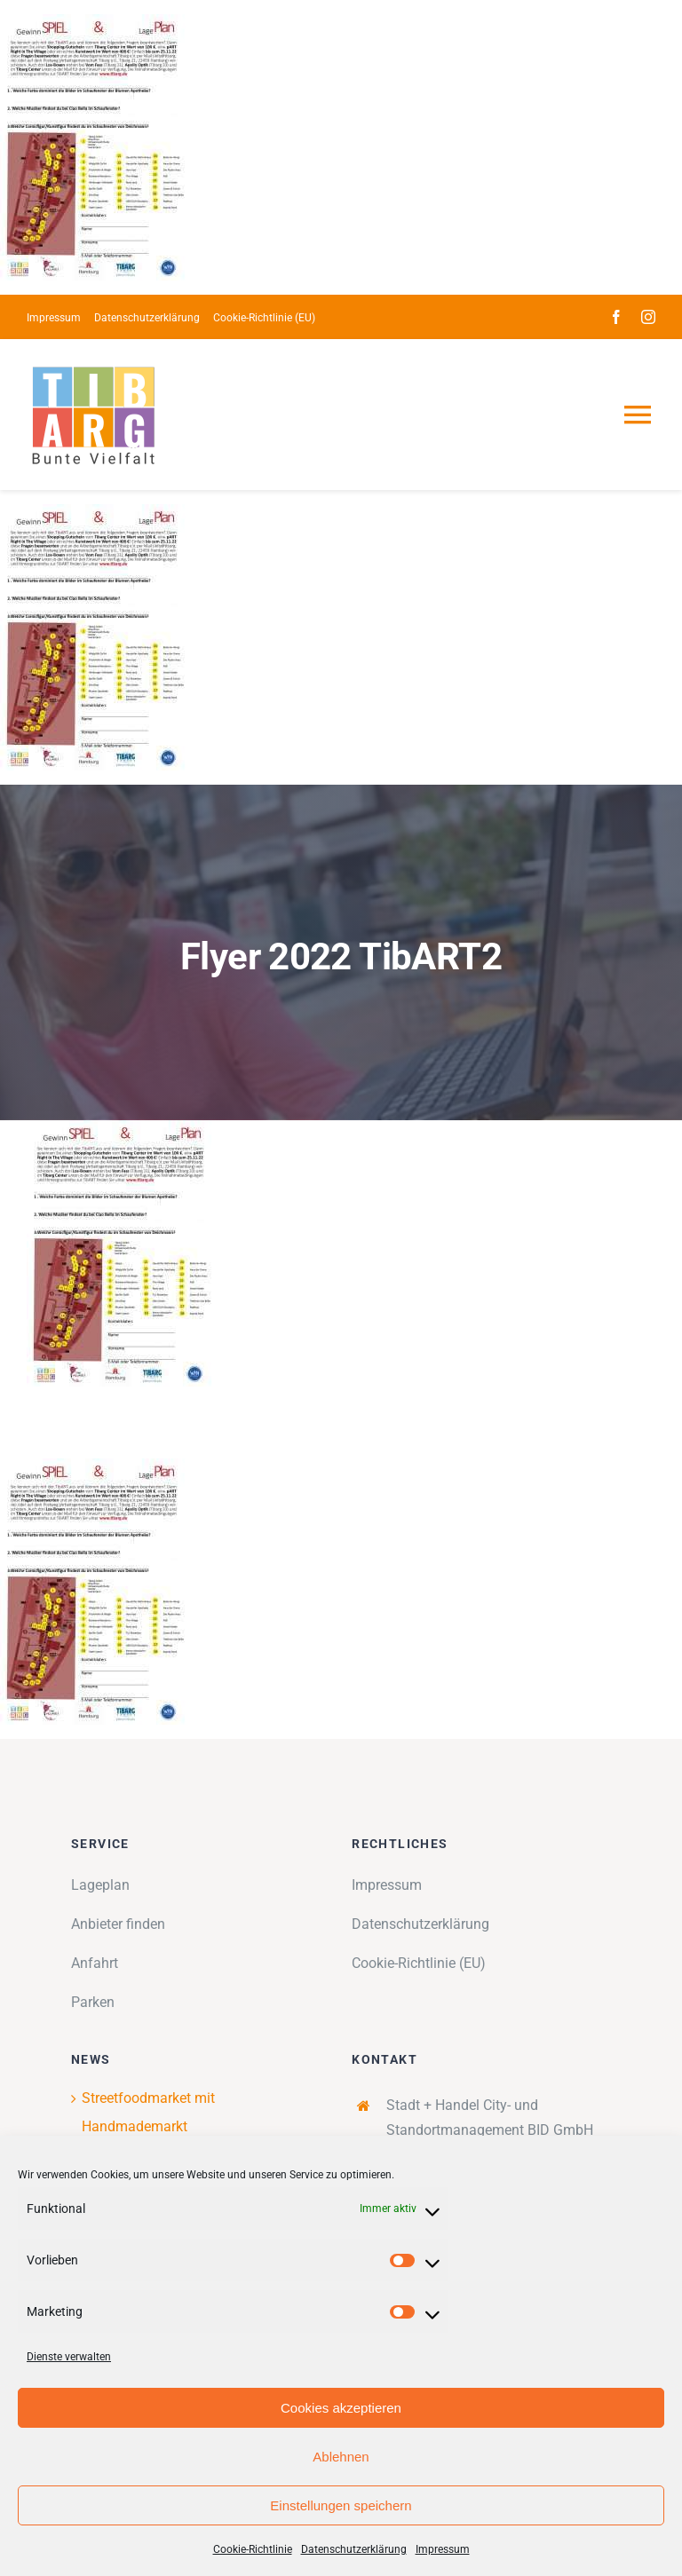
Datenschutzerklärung (354, 2549)
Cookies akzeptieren (341, 2407)
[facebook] (616, 317)
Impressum (443, 2549)
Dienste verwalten (69, 2357)
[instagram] (648, 317)
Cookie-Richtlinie (252, 2549)
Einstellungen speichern (340, 2505)
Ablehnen (341, 2456)
